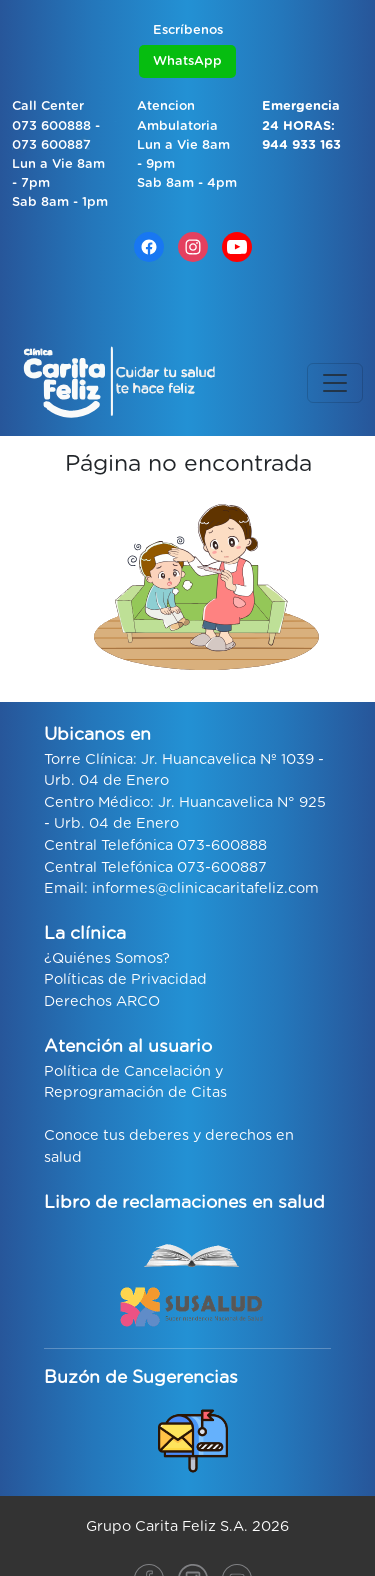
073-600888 (222, 845)
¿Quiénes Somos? (107, 958)
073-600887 (222, 867)
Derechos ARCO (102, 1001)
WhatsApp (187, 61)
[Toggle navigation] (335, 383)
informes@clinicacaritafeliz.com (205, 888)
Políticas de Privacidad (125, 979)
